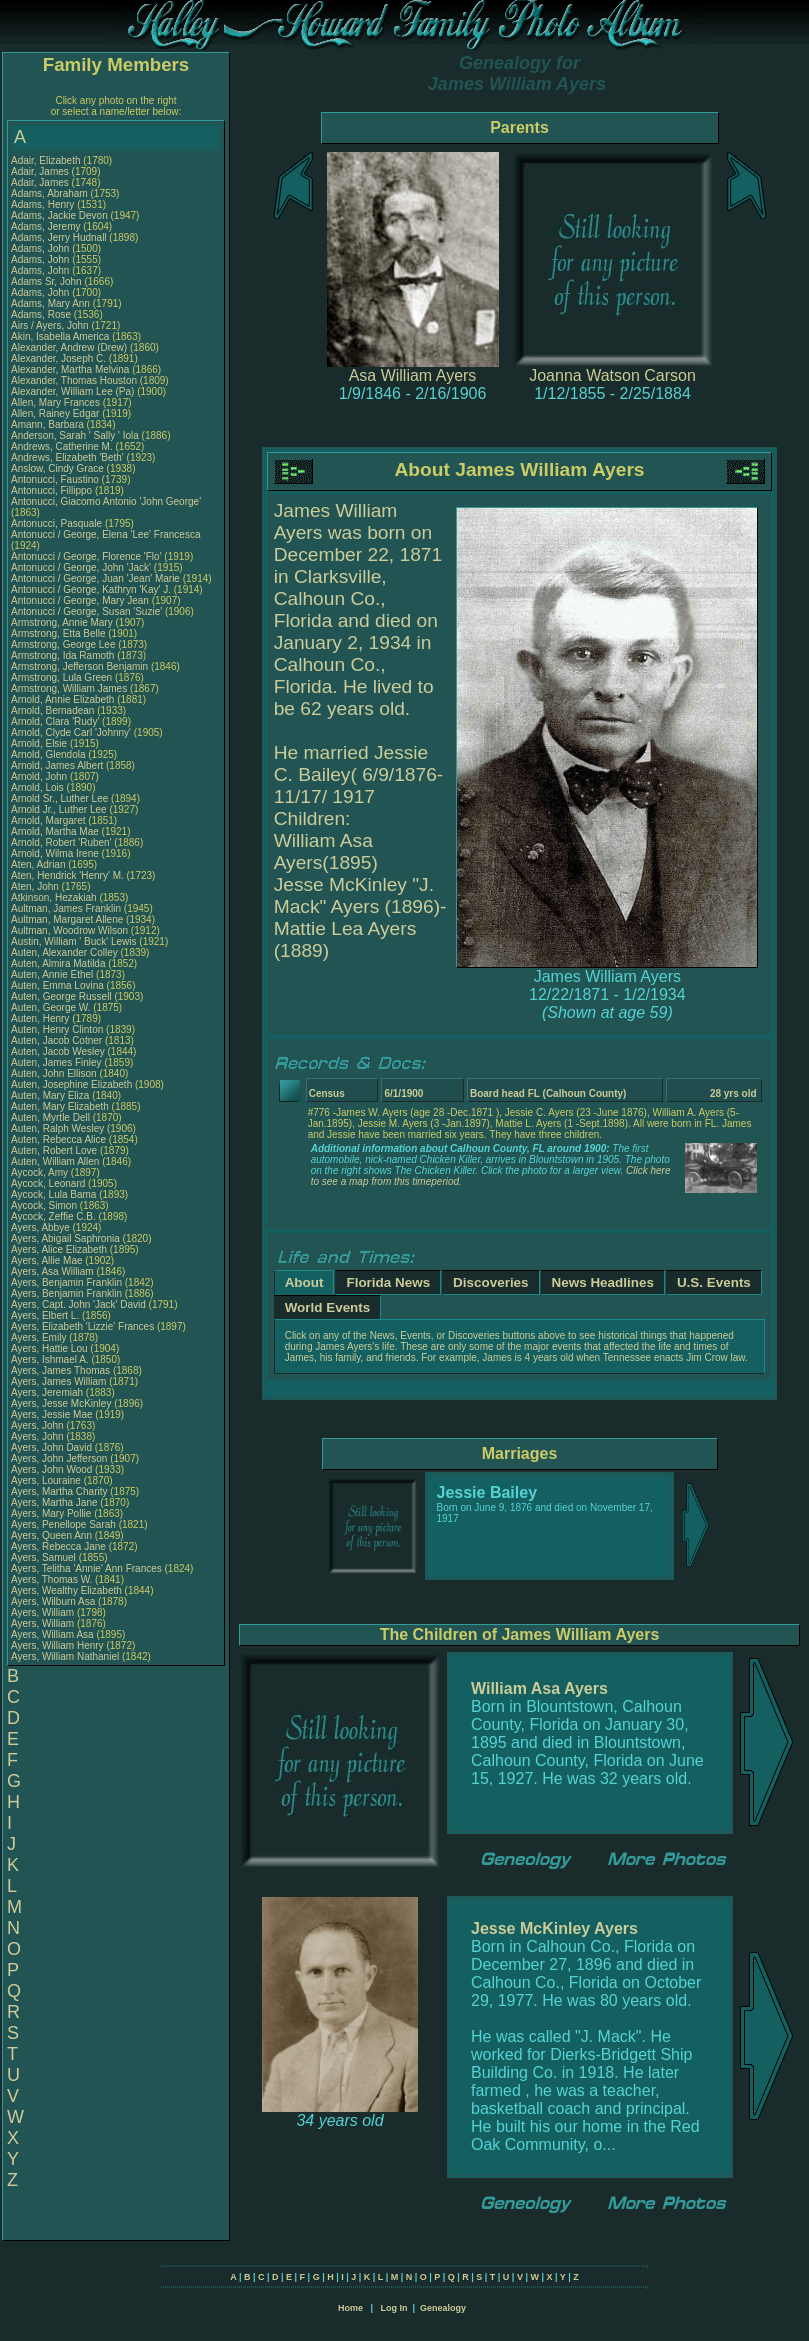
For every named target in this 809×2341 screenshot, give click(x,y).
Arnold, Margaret (49, 820)
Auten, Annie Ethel (52, 974)
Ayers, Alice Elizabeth (59, 1249)
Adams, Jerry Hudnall (59, 237)
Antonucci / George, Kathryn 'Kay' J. (91, 589)
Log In (393, 2308)
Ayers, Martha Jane (54, 1502)
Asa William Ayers (413, 375)
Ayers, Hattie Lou (49, 1348)
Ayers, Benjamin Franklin (66, 1282)
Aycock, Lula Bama (53, 1194)
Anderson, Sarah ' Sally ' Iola (75, 435)
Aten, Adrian (39, 864)
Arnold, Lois (39, 787)
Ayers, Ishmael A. (50, 1359)
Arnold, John (40, 776)
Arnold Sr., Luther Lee (59, 798)
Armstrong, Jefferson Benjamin (79, 666)
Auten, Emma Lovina (57, 985)
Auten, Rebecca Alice (58, 1139)
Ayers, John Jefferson (59, 1458)
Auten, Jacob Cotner (56, 1040)
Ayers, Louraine (47, 1480)
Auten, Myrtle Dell (50, 1117)
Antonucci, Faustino (56, 479)
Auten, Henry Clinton (57, 1029)
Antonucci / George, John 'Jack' (82, 567)
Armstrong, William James (69, 688)
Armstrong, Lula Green (61, 677)
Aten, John (36, 886)
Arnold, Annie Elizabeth (62, 699)
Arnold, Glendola (49, 754)
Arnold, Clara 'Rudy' (56, 721)
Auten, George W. (51, 1007)
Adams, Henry (44, 204)
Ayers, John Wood (51, 1469)
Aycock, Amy (41, 1172)
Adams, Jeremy (47, 226)
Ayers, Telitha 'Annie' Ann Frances (86, 1568)
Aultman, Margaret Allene (67, 919)
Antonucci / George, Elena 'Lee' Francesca (105, 534)
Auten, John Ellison (54, 1073)
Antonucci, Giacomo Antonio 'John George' (106, 501)
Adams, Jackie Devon (59, 215)
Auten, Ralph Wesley (57, 1128)
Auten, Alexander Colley (64, 952)
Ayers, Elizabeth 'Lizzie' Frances (82, 1326)
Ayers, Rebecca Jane (58, 1546)
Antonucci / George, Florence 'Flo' (87, 556)
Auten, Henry (41, 1018)
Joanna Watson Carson (612, 375)
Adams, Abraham (50, 193)
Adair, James (41, 171)
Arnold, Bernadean (54, 710)
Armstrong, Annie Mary (62, 622)
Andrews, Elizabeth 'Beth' (69, 457)
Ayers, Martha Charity (59, 1491)
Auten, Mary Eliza (50, 1095)
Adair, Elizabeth (47, 160)
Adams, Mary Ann (52, 303)
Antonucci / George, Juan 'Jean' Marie (95, 578)
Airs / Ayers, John (51, 325)
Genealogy (443, 2308)
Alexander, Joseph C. (58, 358)
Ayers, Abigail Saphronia (65, 1238)
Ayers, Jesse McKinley (61, 1403)
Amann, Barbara (49, 424)
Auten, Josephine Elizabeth (71, 1084)
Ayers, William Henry (57, 1645)
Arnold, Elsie (40, 743)
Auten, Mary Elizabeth (60, 1106)
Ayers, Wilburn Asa (53, 1601)
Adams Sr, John (47, 281)
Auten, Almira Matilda (58, 963)
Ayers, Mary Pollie (51, 1513)
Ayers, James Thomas (60, 1370)
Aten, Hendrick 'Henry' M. (67, 875)
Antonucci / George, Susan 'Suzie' (88, 611)
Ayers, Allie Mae (47, 1260)
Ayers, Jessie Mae (52, 1414)
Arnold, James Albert (57, 765)
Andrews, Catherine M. (62, 446)
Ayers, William (44, 1612)
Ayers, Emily (40, 1337)
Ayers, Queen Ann (51, 1535)
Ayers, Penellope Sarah (63, 1524)
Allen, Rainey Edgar (55, 413)
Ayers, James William (58, 1381)
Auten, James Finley (56, 1062)
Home (350, 2308)
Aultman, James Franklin (66, 908)
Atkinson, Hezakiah (55, 897)
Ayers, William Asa (52, 1634)
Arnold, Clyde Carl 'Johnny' (71, 732)
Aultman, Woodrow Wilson (69, 930)
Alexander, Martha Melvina (70, 369)
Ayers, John (38, 1425)
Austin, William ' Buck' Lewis (74, 941)
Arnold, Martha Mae (56, 831)
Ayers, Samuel (45, 1557)
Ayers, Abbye (42, 1227)
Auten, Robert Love (54, 1150)
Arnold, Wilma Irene (55, 853)
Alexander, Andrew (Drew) (70, 347)
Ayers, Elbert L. (45, 1315)
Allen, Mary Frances (55, 402)
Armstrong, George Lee (63, 644)
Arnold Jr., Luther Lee (59, 809)
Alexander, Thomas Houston (74, 380)
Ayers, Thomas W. (51, 1579)
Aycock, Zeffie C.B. (53, 1216)
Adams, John (41, 248)
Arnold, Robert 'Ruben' (62, 842)
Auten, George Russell (61, 996)
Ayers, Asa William (52, 1271)
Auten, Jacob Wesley (58, 1051)
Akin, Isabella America (60, 336)
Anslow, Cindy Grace (57, 468)
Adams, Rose (42, 314)
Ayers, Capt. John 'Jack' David (78, 1304)
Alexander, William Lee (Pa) (72, 391)
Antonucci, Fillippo (53, 490)
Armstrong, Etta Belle (58, 633)
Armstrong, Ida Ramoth (62, 655)
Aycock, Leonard (49, 1183)
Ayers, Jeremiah (48, 1392)
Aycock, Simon (45, 1205)
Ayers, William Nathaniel (65, 1656)
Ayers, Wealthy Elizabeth (66, 1590)
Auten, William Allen (55, 1161)
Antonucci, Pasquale (58, 523)
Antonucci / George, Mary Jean (81, 600)
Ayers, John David (51, 1447)
